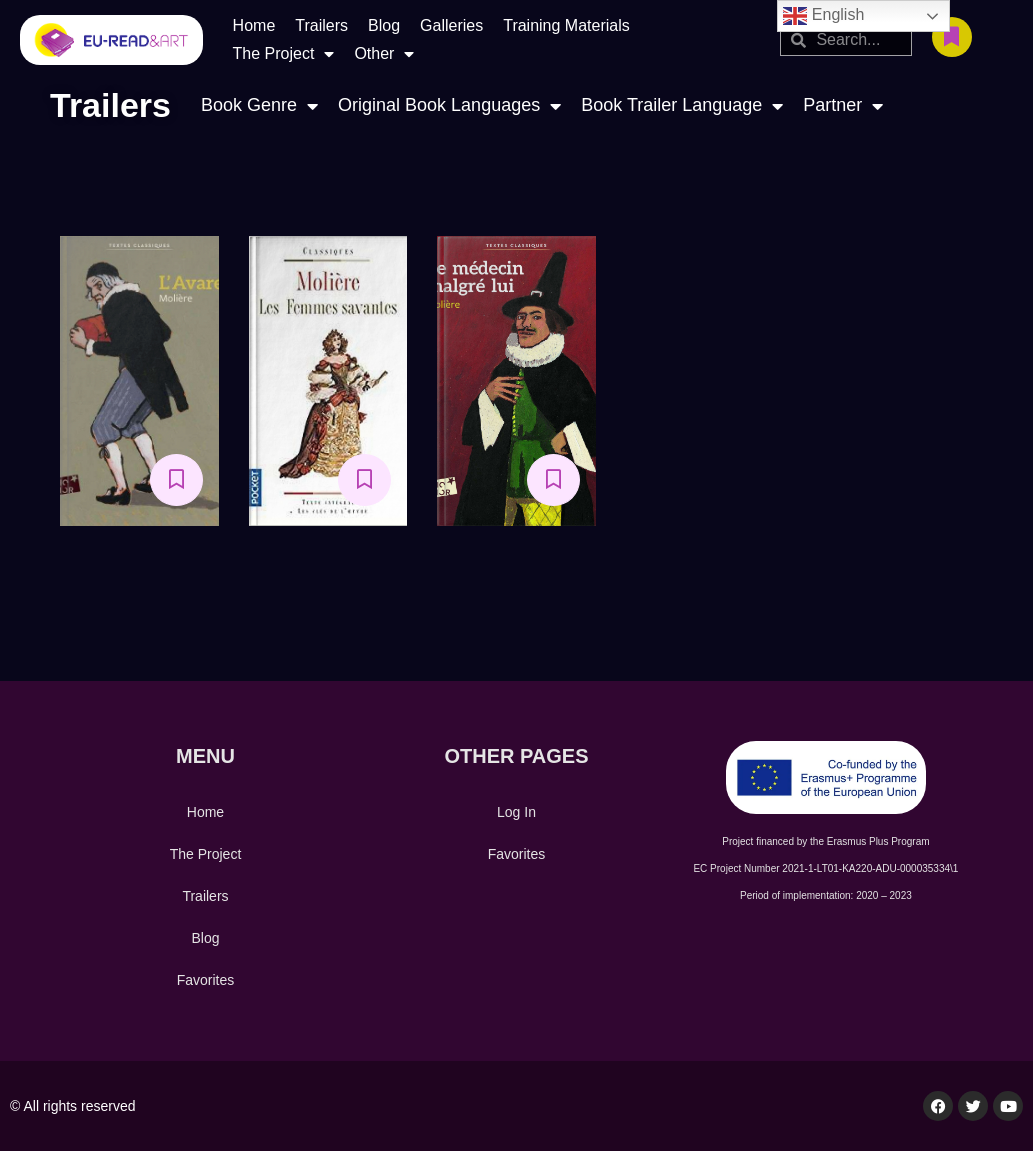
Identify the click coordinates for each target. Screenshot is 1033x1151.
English (823, 16)
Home (254, 25)
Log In (516, 812)
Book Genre (259, 105)
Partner (843, 105)
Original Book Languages (449, 105)
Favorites (206, 980)
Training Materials (566, 25)
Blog (384, 25)
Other (384, 54)
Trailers (321, 25)
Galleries (451, 25)
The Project (284, 54)
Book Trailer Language (682, 105)
